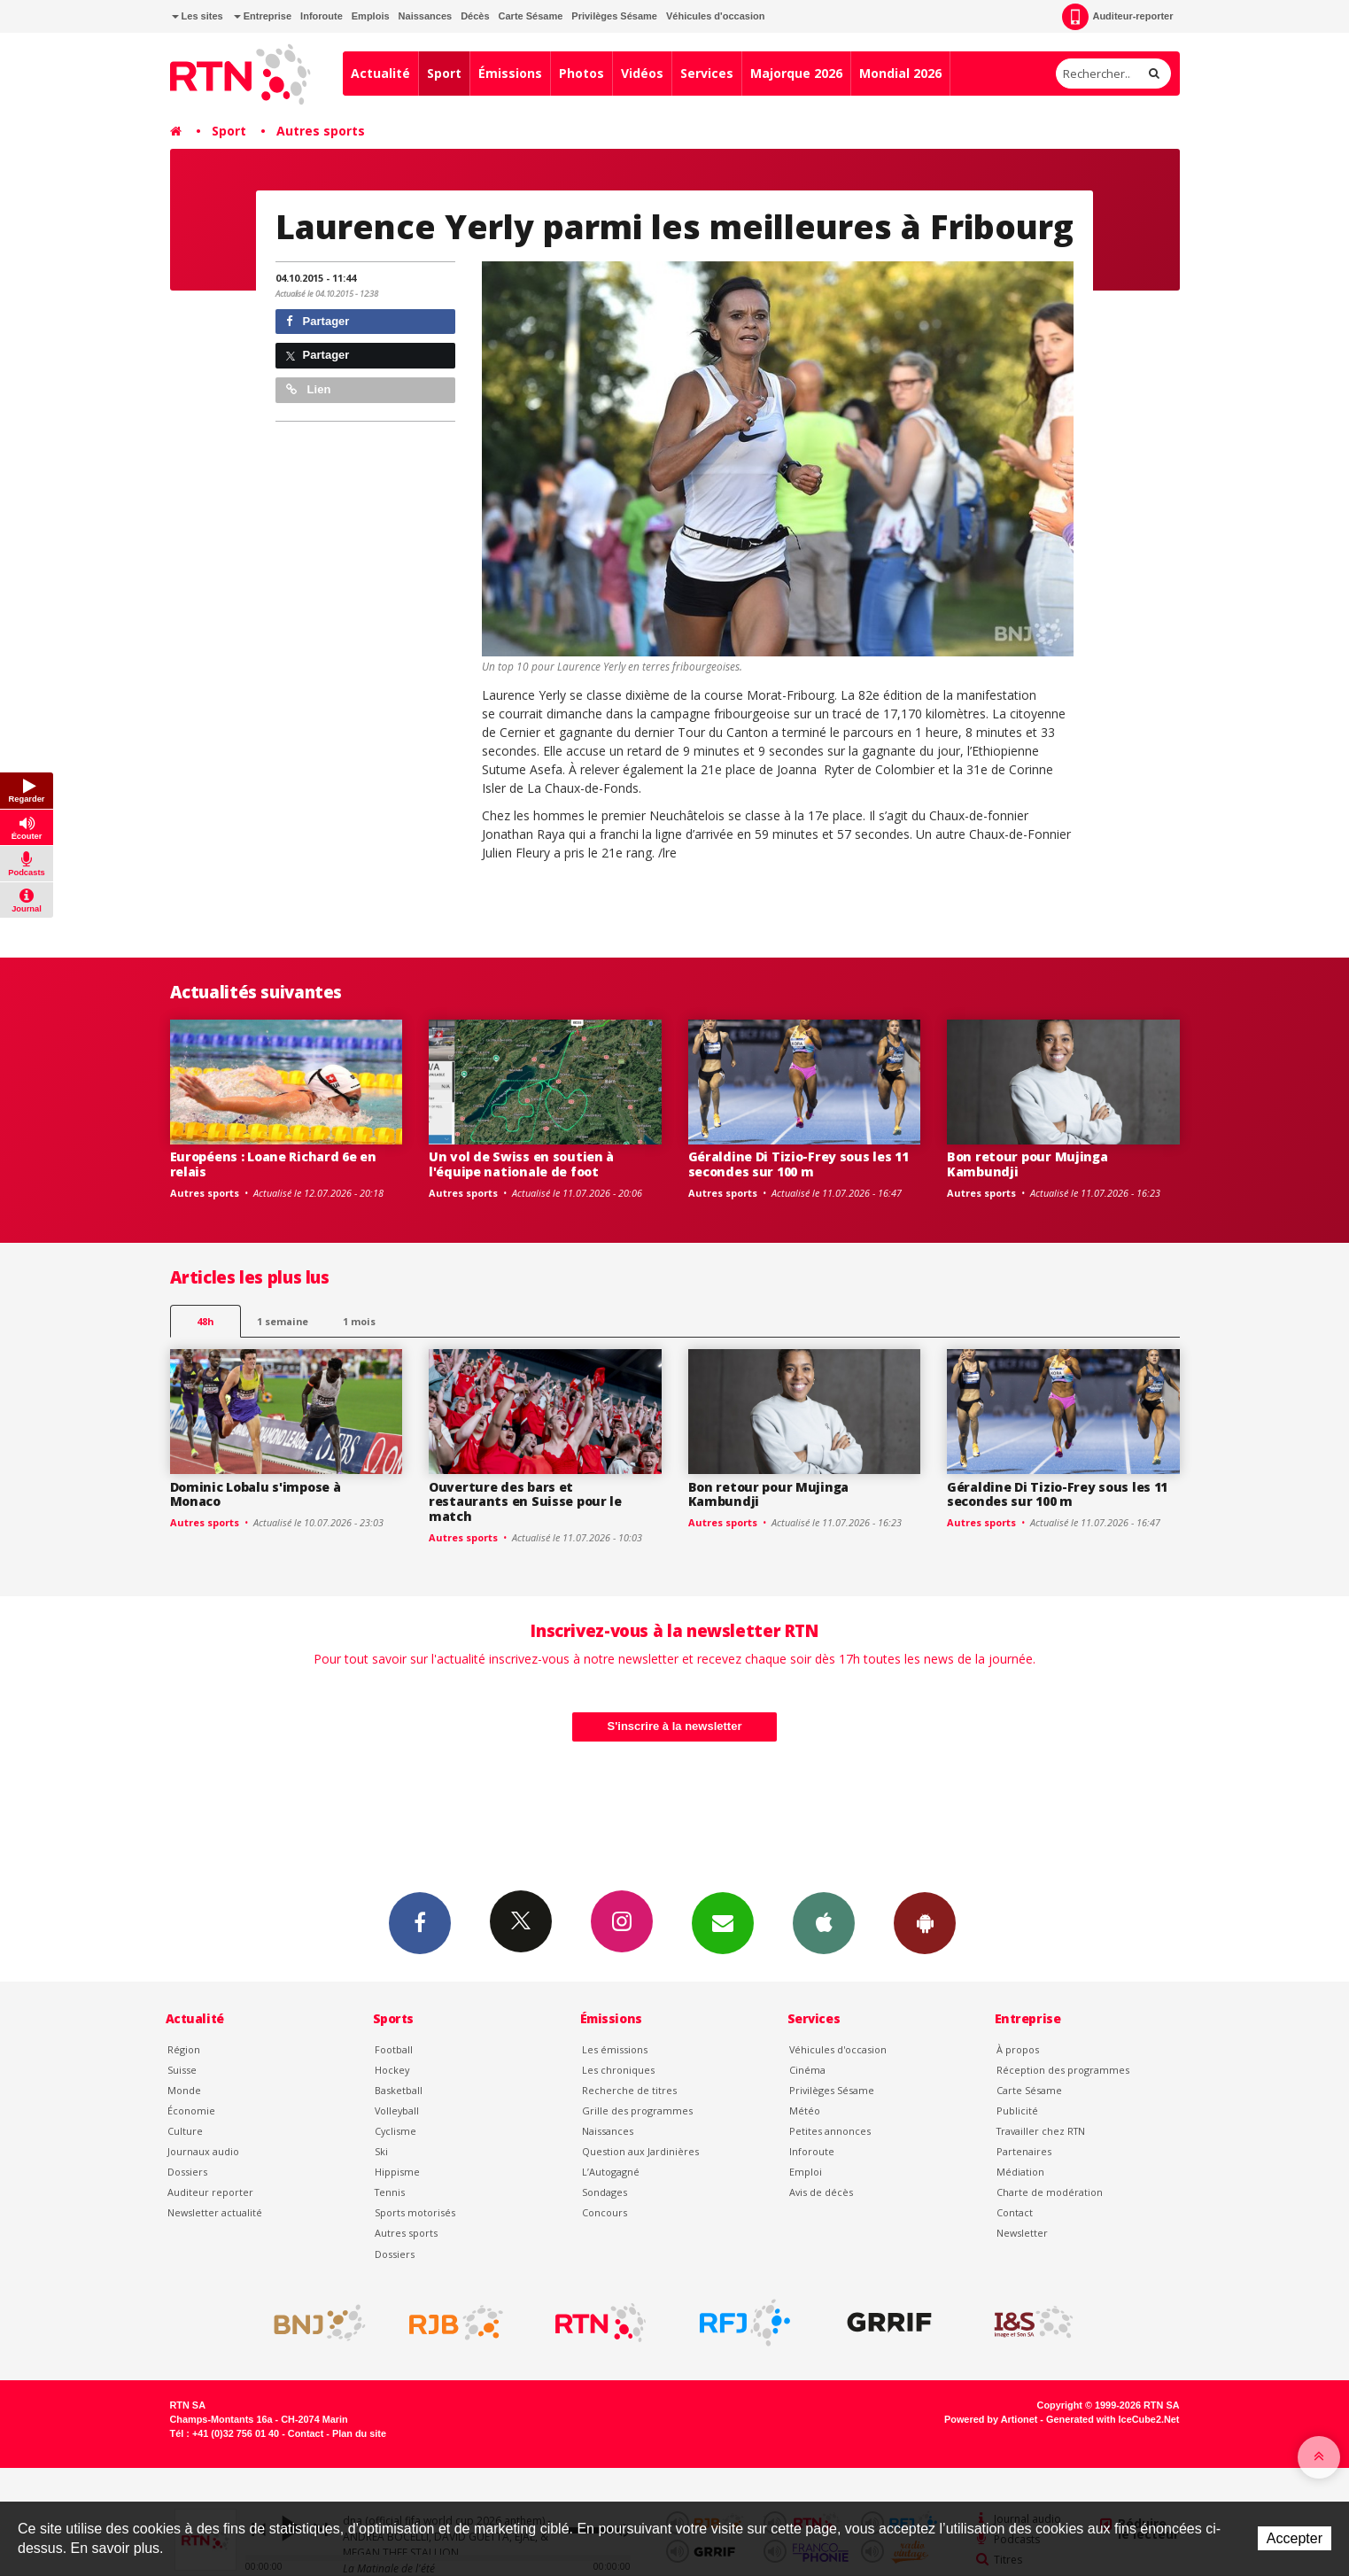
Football (394, 2049)
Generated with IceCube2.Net (1112, 2419)
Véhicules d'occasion (715, 16)
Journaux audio (203, 2151)
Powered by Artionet (990, 2419)
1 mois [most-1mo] (359, 1321)
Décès (475, 16)
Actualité (380, 73)
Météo (804, 2110)
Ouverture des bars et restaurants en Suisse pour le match (525, 1501)
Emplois (371, 16)
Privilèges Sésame (614, 16)
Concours (604, 2212)
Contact (1014, 2212)
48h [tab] (205, 1321)
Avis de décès (821, 2192)
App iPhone (824, 1922)
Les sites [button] (197, 16)
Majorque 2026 (796, 73)
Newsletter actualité (214, 2212)
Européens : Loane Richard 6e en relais (273, 1164)
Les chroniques (618, 2070)
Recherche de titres (629, 2090)
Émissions (510, 73)
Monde (184, 2090)
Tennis (390, 2192)
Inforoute (321, 16)
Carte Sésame (531, 16)
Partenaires (1023, 2151)
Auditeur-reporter (1117, 17)
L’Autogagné (611, 2171)
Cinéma (807, 2070)
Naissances (426, 16)
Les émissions (614, 2049)
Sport (444, 73)
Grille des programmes (637, 2110)
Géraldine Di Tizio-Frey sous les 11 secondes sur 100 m (798, 1164)
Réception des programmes (1062, 2070)
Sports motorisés (415, 2212)
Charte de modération (1049, 2192)
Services (706, 73)
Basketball (399, 2090)
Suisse (182, 2070)
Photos (581, 73)
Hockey (392, 2070)
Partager (317, 321)
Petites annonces (830, 2131)
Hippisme (397, 2171)
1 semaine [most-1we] (282, 1321)
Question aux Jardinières (640, 2151)
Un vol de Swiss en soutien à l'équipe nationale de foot (521, 1164)
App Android (925, 1922)
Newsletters (723, 1922)
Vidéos (642, 73)
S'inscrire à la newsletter (675, 1726)
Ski (381, 2151)
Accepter (1294, 2538)
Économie (191, 2110)
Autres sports (320, 130)
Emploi (805, 2171)
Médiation (1020, 2171)
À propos (1017, 2049)
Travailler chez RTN (1040, 2131)
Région (183, 2049)
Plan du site (359, 2433)
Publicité (1017, 2110)
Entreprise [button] (262, 16)
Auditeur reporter (210, 2192)
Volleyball (397, 2110)
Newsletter (1022, 2232)
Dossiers (187, 2171)
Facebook (420, 1922)
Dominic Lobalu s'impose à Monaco (255, 1494)
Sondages (604, 2192)
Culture (185, 2131)
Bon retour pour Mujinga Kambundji (1027, 1164)
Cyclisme (395, 2131)
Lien (308, 389)
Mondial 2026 (900, 73)
